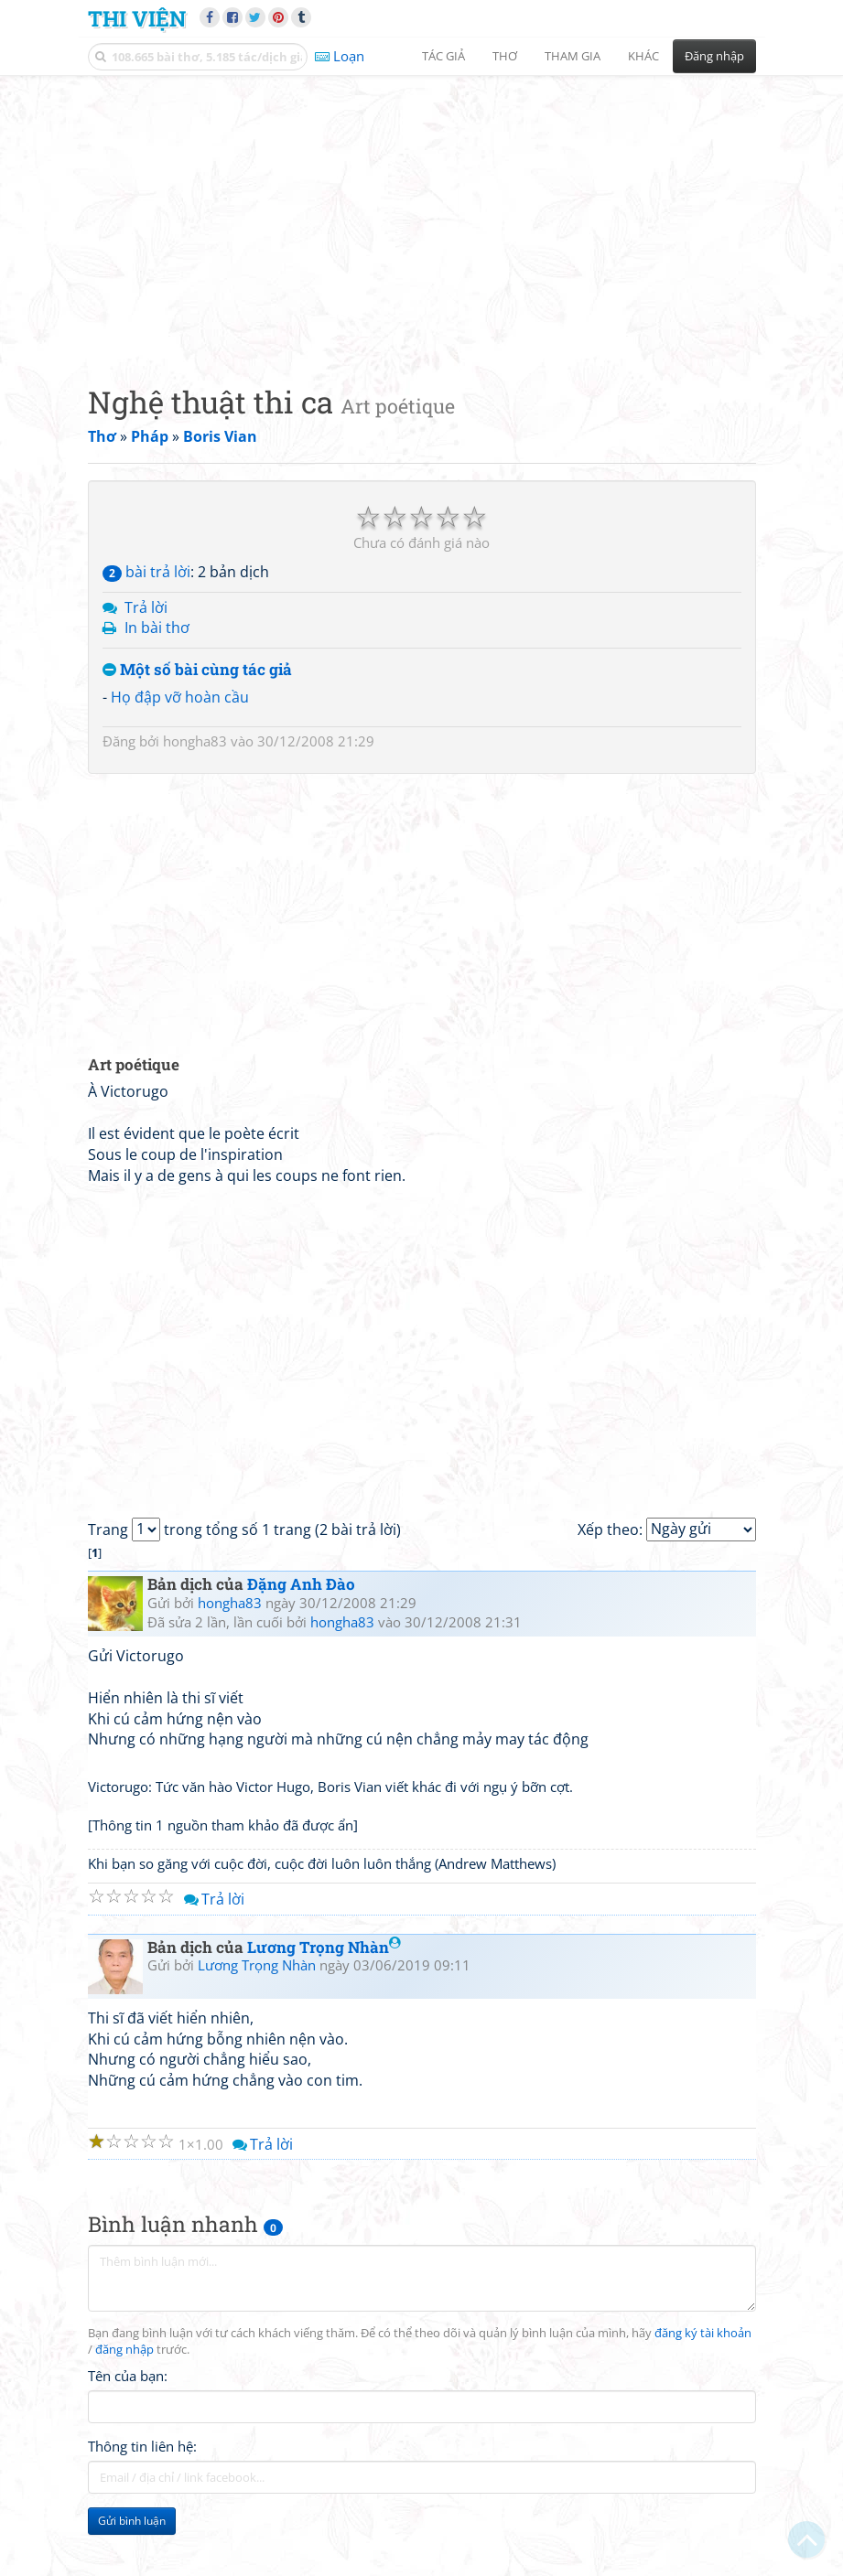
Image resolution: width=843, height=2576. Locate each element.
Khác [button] (643, 56)
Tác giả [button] (443, 56)
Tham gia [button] (572, 56)
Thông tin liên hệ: (142, 2446)
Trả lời (146, 607)
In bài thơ (156, 627)
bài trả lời (146, 572)
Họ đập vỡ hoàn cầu (180, 697)
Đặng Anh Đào (301, 1583)
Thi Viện (137, 18)
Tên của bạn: (128, 2376)
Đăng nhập (714, 56)
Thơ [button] (504, 56)
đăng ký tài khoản (702, 2333)
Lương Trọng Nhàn (324, 1947)
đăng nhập (124, 2349)
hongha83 (195, 741)
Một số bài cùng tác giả (197, 670)
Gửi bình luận (132, 2520)
